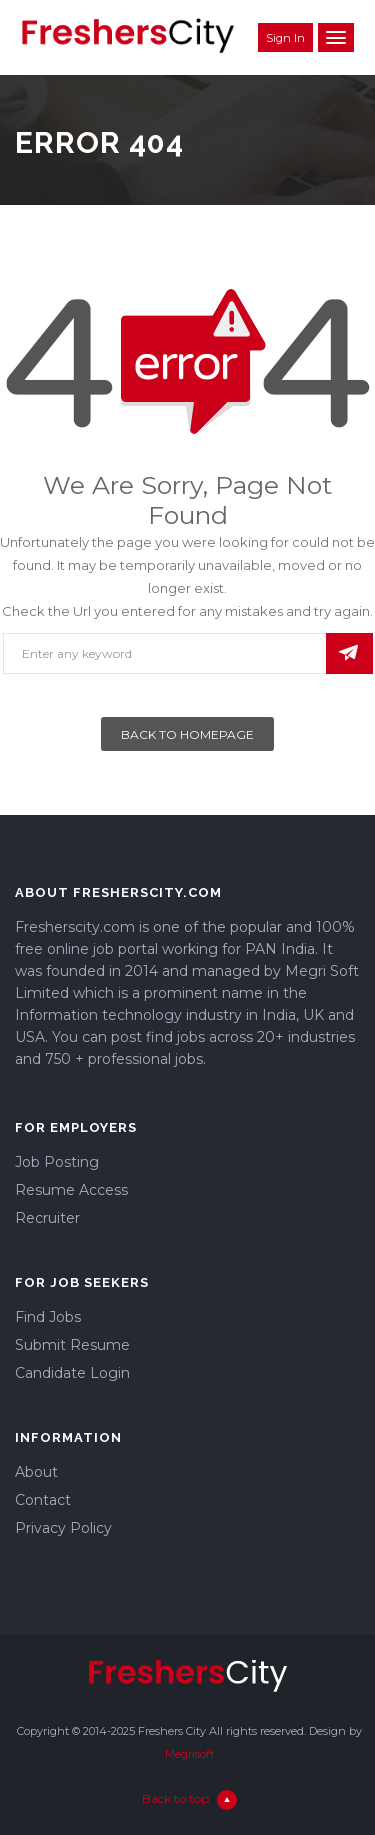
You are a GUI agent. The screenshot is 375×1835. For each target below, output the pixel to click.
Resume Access (71, 1190)
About (36, 1472)
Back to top (189, 1800)
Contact (43, 1500)
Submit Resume (72, 1345)
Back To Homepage (187, 734)
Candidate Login (72, 1373)
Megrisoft (189, 1754)
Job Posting (57, 1162)
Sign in (285, 38)
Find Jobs (48, 1317)
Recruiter (47, 1218)
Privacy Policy (63, 1528)
